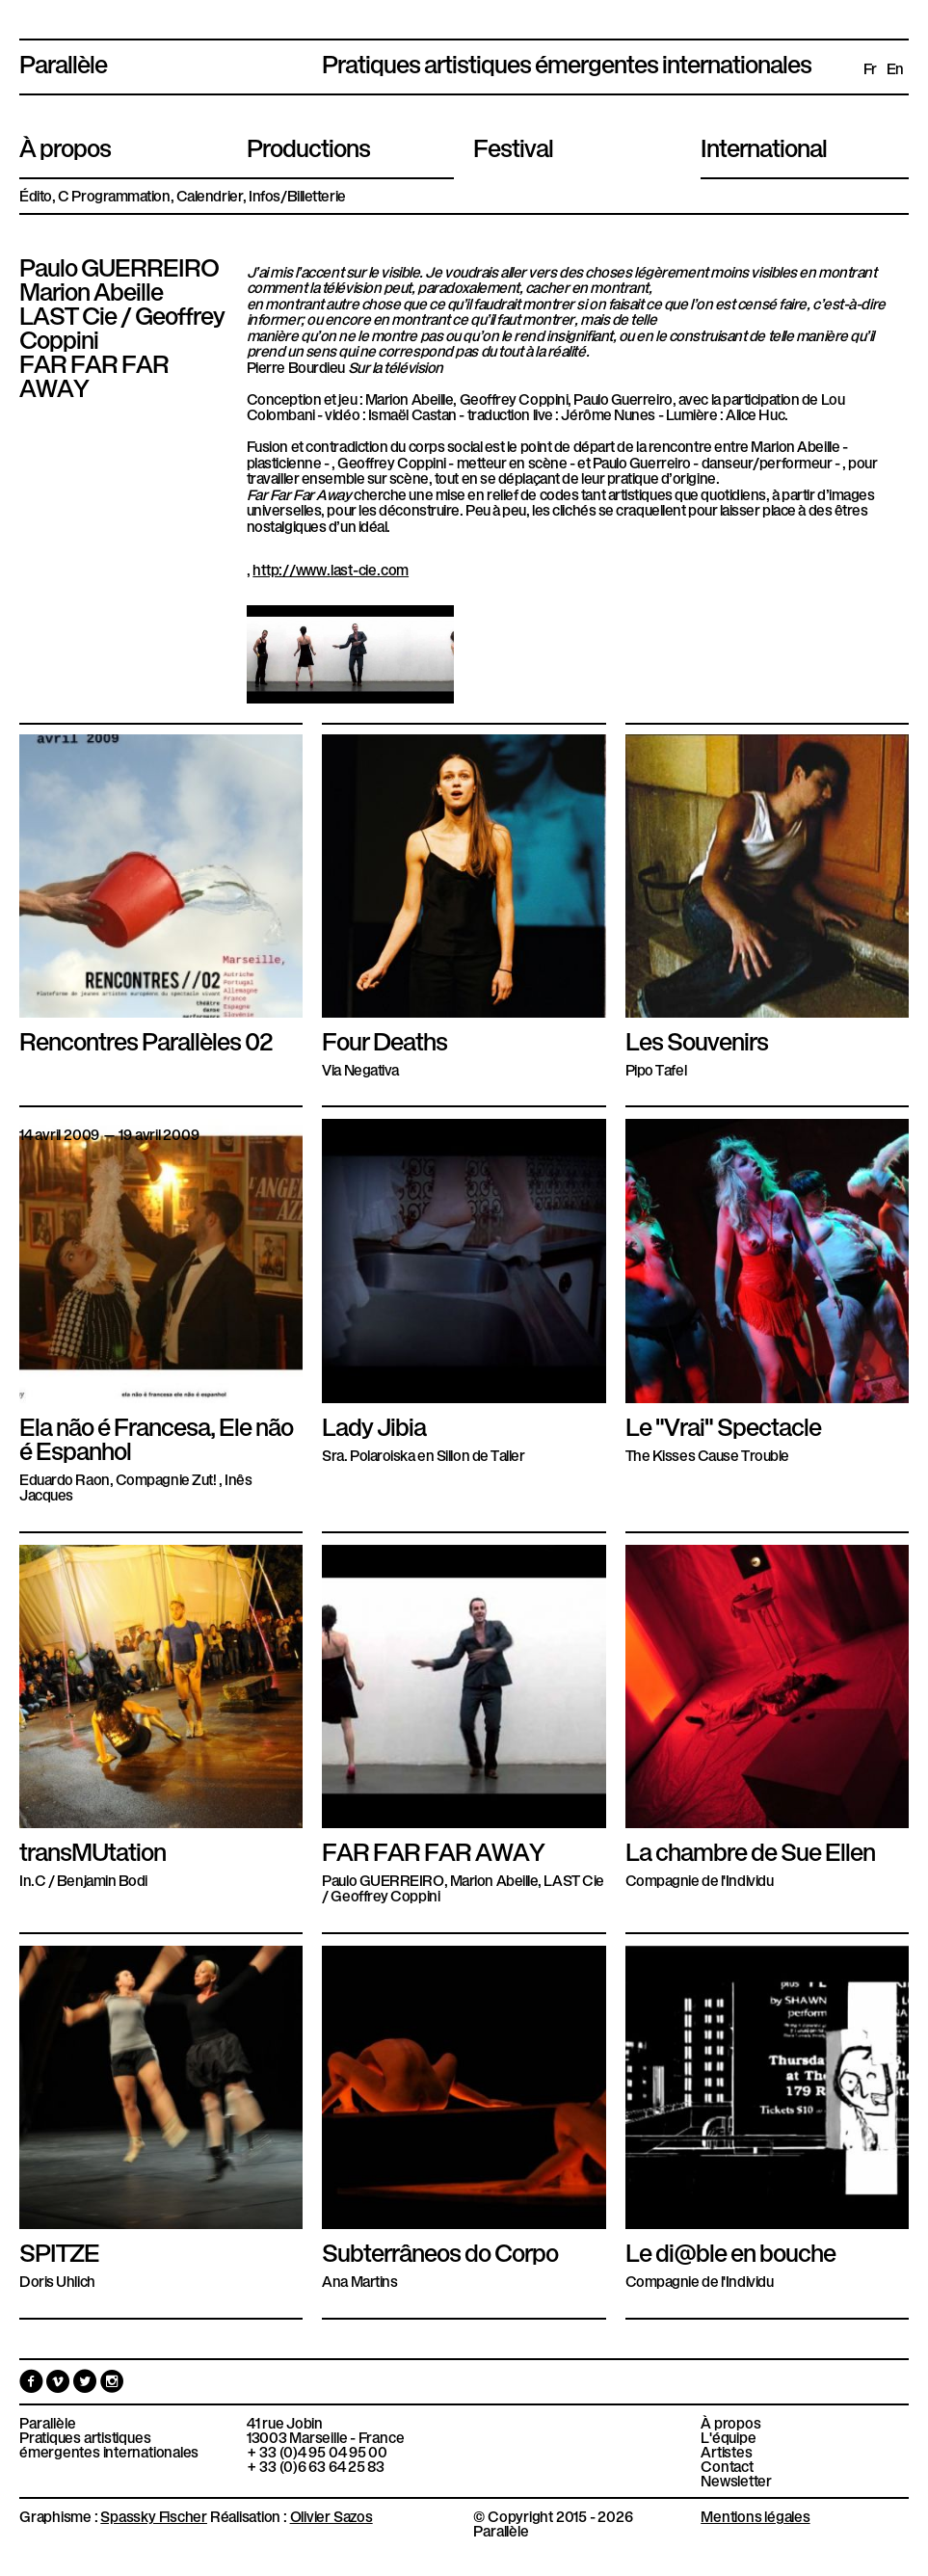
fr (870, 68)
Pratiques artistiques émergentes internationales (109, 2444)
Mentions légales (755, 2515)
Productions (308, 145)
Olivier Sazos (331, 2515)
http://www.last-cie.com (330, 569)
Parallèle (63, 61)
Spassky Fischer (153, 2515)
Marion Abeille (91, 289)
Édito (35, 195)
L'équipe (728, 2437)
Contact (727, 2465)
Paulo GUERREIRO (119, 265)
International (764, 145)
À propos (65, 145)
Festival (513, 145)
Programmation (120, 195)
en (895, 68)
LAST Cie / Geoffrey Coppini (122, 325)
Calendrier (210, 195)
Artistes (726, 2451)
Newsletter (736, 2480)
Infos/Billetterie (297, 195)
